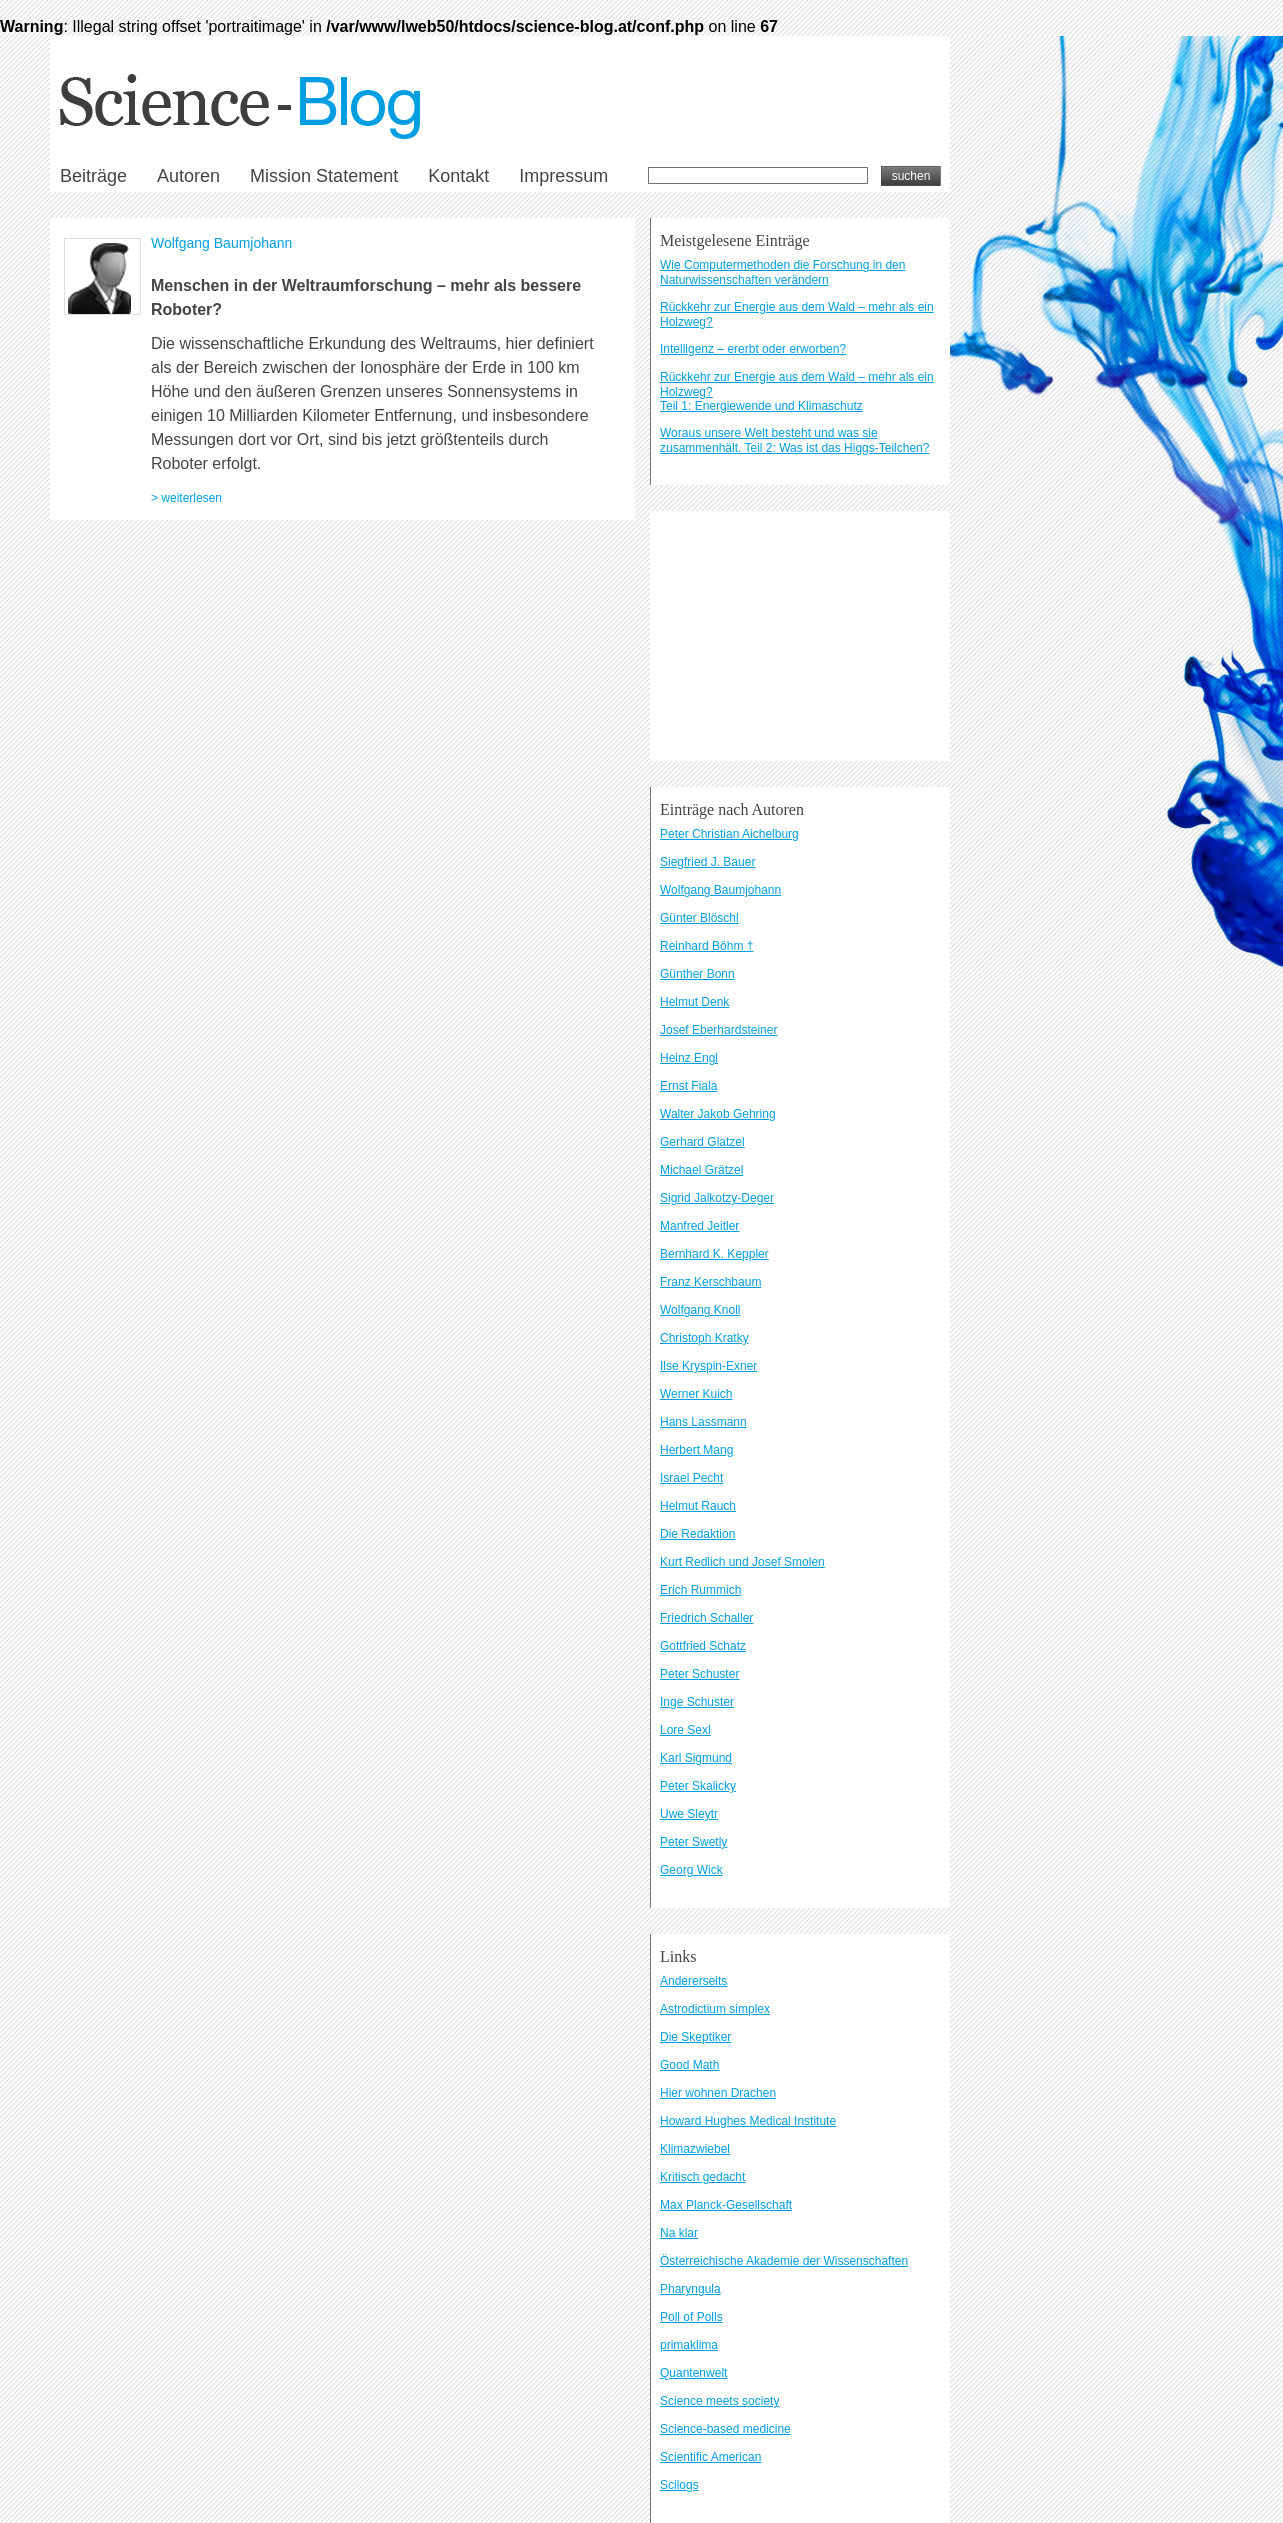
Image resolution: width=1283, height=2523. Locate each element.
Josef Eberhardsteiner (718, 1030)
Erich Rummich (700, 1590)
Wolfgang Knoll (700, 1310)
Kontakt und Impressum (230, 927)
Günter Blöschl (699, 918)
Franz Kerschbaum (710, 1282)
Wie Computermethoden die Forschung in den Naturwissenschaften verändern (782, 272)
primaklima (689, 2345)
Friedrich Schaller (706, 1618)
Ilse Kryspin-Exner (708, 1366)
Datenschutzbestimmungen (350, 927)
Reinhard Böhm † (706, 946)
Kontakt (458, 176)
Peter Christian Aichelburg (729, 834)
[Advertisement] (800, 636)
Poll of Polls (691, 2317)
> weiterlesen (186, 498)
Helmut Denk (694, 1002)
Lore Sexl (685, 1730)
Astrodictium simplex (715, 2009)
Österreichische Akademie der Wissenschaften (784, 2261)
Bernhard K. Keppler (714, 1254)
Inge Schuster (697, 1702)
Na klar (679, 2233)
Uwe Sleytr (689, 1814)
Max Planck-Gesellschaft (726, 2205)
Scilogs (679, 2485)
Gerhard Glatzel (702, 1142)
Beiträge (93, 176)
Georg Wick (691, 1870)
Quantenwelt (693, 2373)
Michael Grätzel (701, 1170)
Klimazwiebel (695, 2149)
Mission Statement (324, 176)
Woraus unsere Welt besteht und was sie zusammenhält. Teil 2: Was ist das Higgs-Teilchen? (794, 440)
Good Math (689, 2065)
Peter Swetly (693, 1842)
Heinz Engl (689, 1058)
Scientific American (710, 2457)
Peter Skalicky (698, 1786)
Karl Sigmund (696, 1758)
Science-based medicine (725, 2429)
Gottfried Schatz (703, 1646)
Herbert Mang (696, 1450)
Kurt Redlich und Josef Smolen (742, 1562)
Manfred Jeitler (699, 1226)
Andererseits (693, 1981)
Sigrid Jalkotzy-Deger (717, 1198)
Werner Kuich (696, 1394)
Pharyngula (690, 2289)
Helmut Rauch (698, 1506)
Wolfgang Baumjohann (221, 243)
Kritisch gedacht (702, 2177)
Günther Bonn (697, 974)
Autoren (188, 176)
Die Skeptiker (695, 2037)
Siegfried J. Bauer (707, 862)
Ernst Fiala (688, 1086)
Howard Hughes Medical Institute (748, 2121)
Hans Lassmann (703, 1422)
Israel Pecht (691, 1478)
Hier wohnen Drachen (718, 2093)
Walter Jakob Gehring (718, 1114)
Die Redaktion (697, 1534)
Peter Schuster (699, 1674)
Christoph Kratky (704, 1338)
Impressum (563, 176)
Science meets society (719, 2401)
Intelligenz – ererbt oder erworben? (753, 349)
